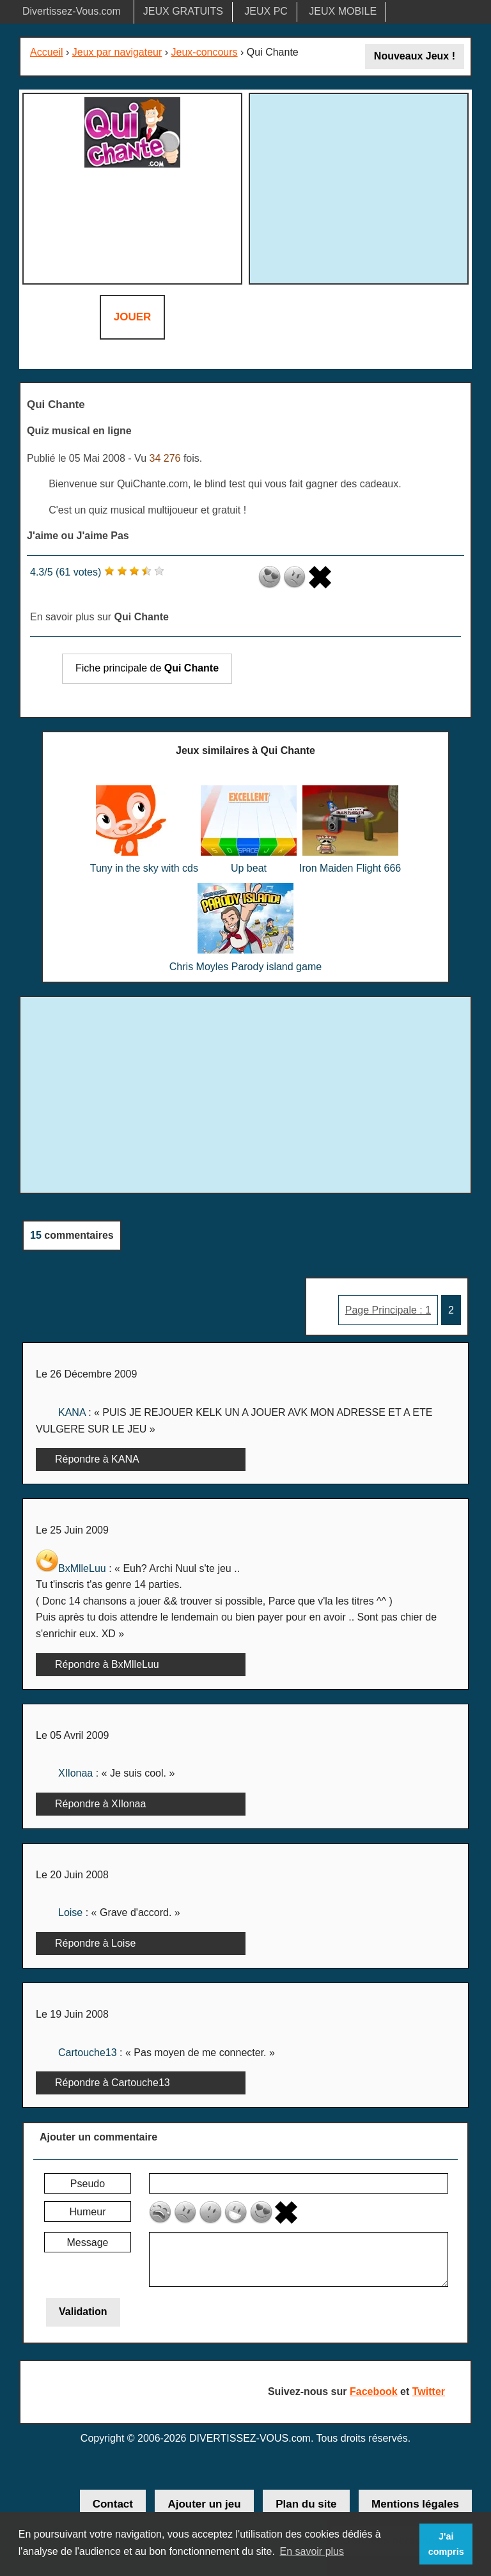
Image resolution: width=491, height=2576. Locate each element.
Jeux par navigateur (117, 52)
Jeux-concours (204, 52)
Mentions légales (415, 2504)
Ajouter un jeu (204, 2504)
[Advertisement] (360, 186)
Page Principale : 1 (388, 1310)
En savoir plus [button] (311, 2551)
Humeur (88, 2211)
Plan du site (306, 2504)
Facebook (374, 2391)
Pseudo (87, 2183)
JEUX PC (266, 11)
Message (88, 2242)
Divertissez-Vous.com (71, 11)
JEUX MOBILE (343, 11)
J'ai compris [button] (446, 2544)
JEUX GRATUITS (183, 11)
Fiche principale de (147, 668)
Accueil (46, 52)
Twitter (428, 2391)
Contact (113, 2504)
